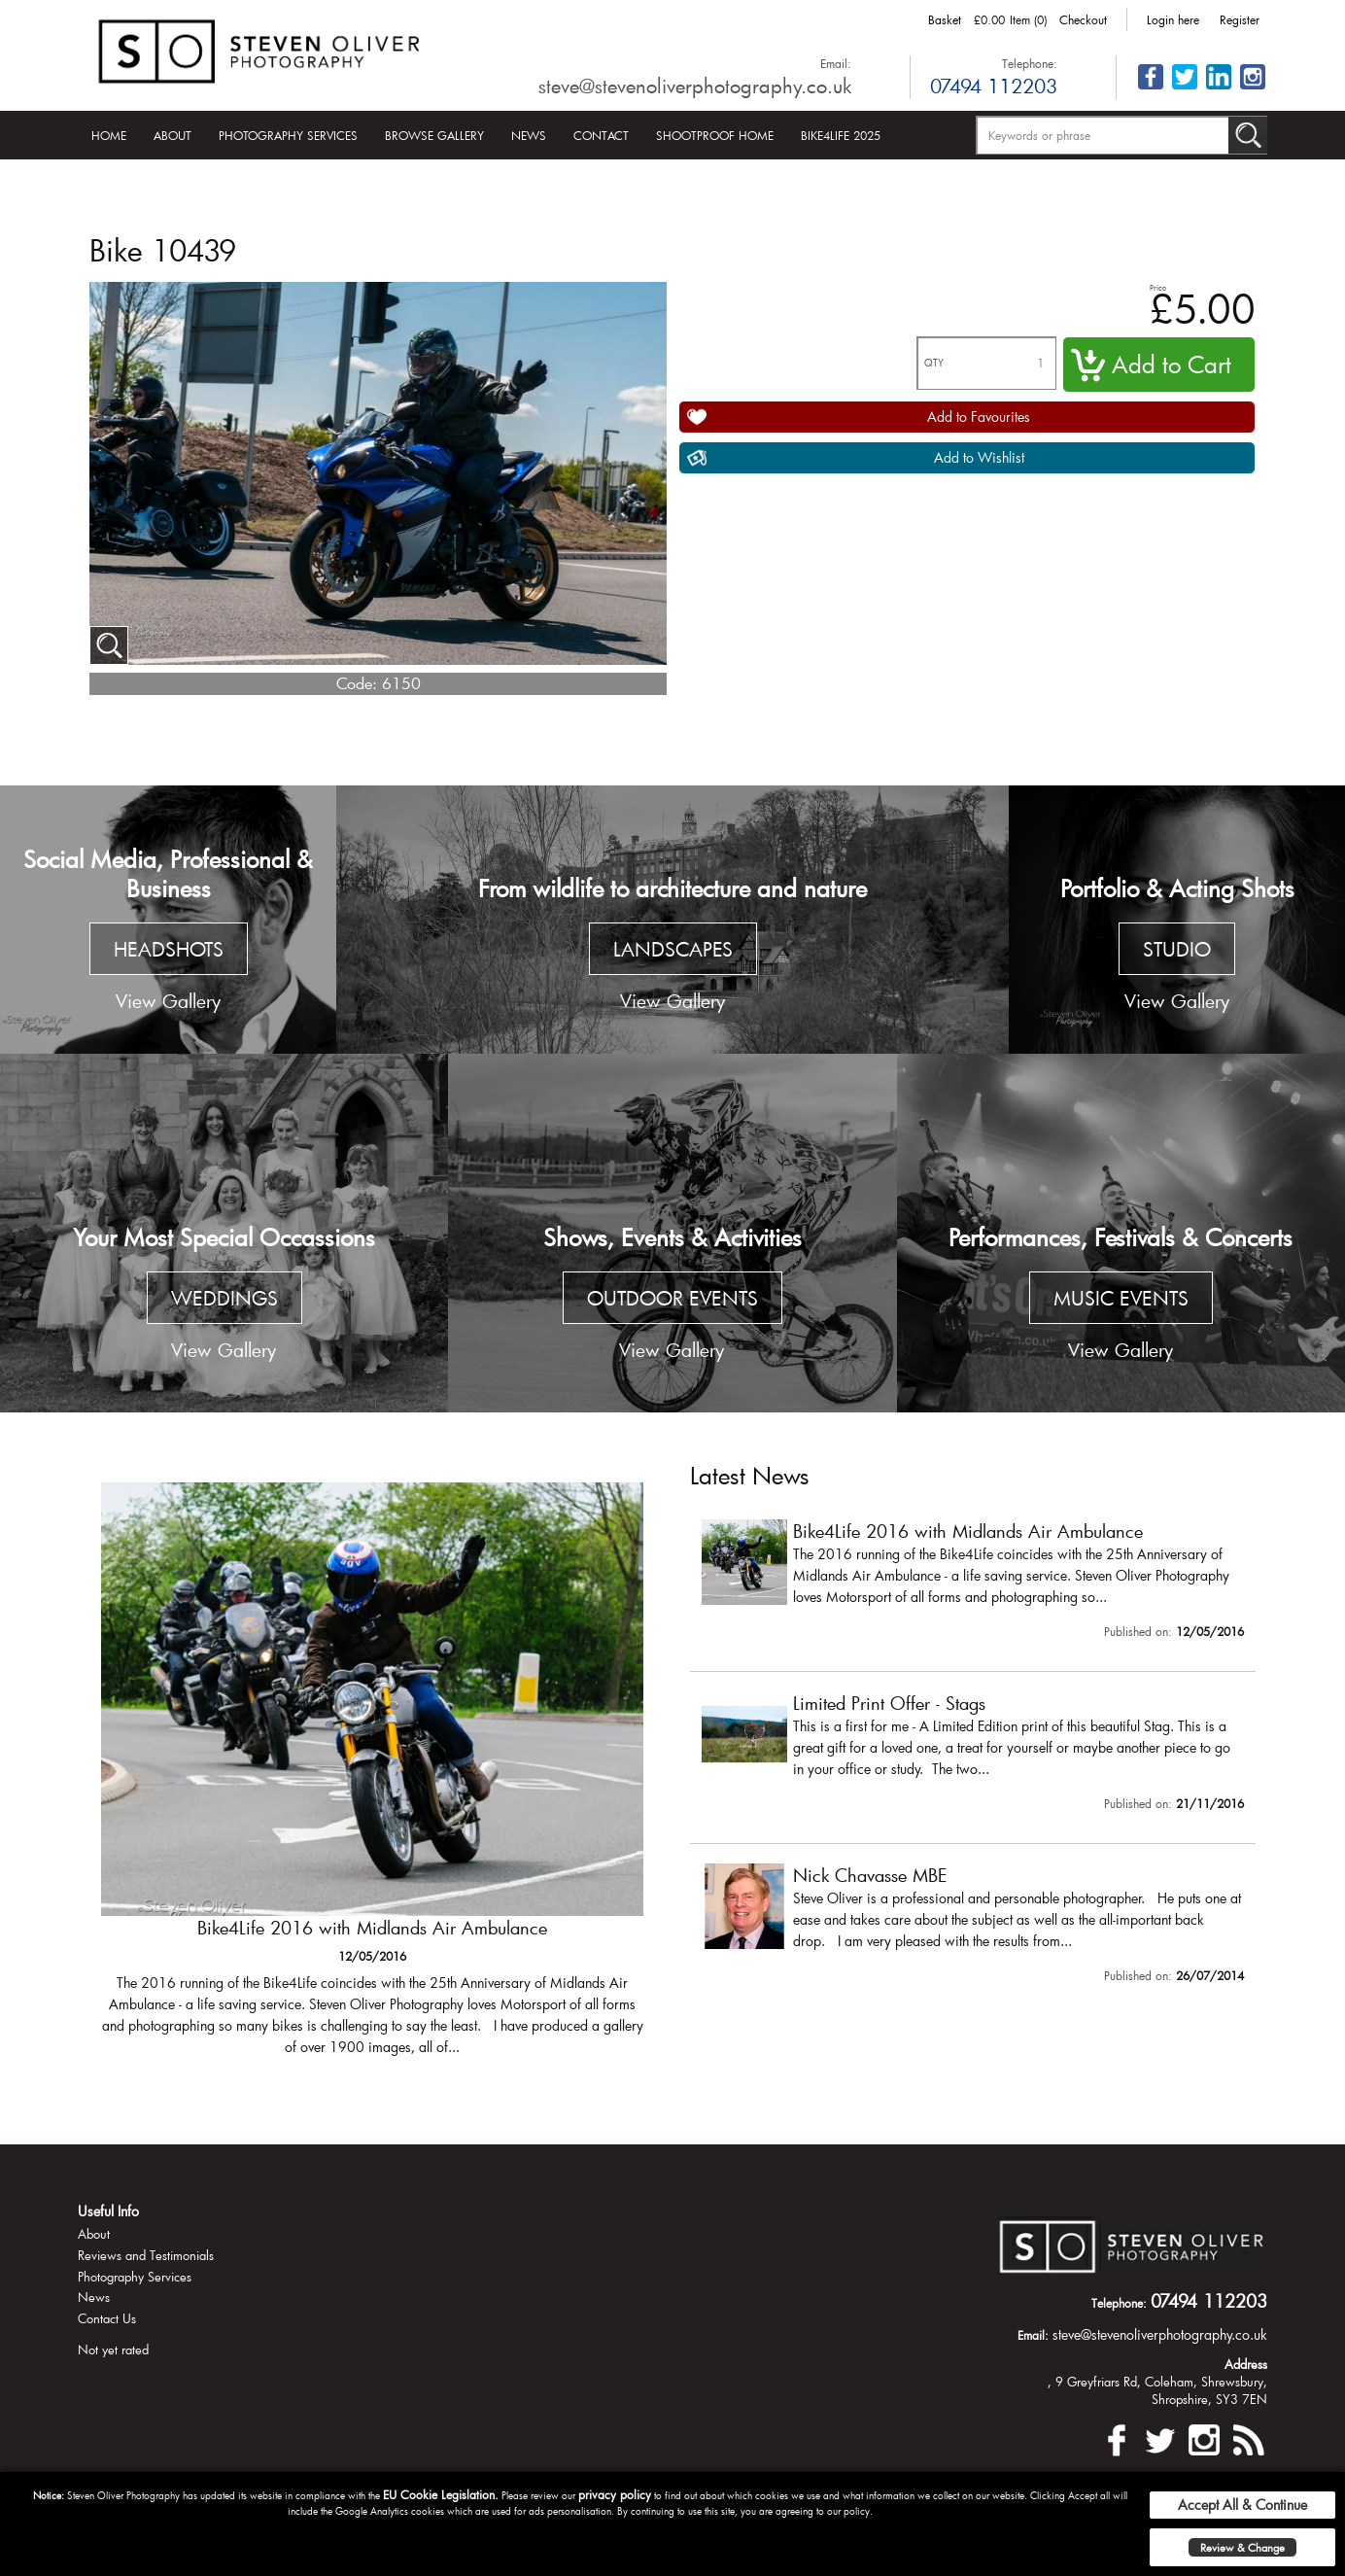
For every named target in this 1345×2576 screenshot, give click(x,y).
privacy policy (614, 2494)
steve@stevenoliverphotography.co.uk (694, 85)
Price (1158, 287)
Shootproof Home (715, 135)
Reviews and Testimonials (146, 2255)
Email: (835, 63)
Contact (601, 135)
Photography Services (288, 135)
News (528, 135)
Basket (944, 19)
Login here (1173, 19)
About (172, 135)
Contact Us (107, 2318)
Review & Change (1242, 2547)
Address (1245, 2364)
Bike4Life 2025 (840, 135)
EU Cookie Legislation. (441, 2494)
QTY (934, 363)
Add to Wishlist (979, 457)
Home (108, 135)
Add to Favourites (978, 416)
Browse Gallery (434, 135)
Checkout (1083, 19)
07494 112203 (993, 85)
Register (1239, 19)
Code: (356, 683)
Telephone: (1029, 63)
